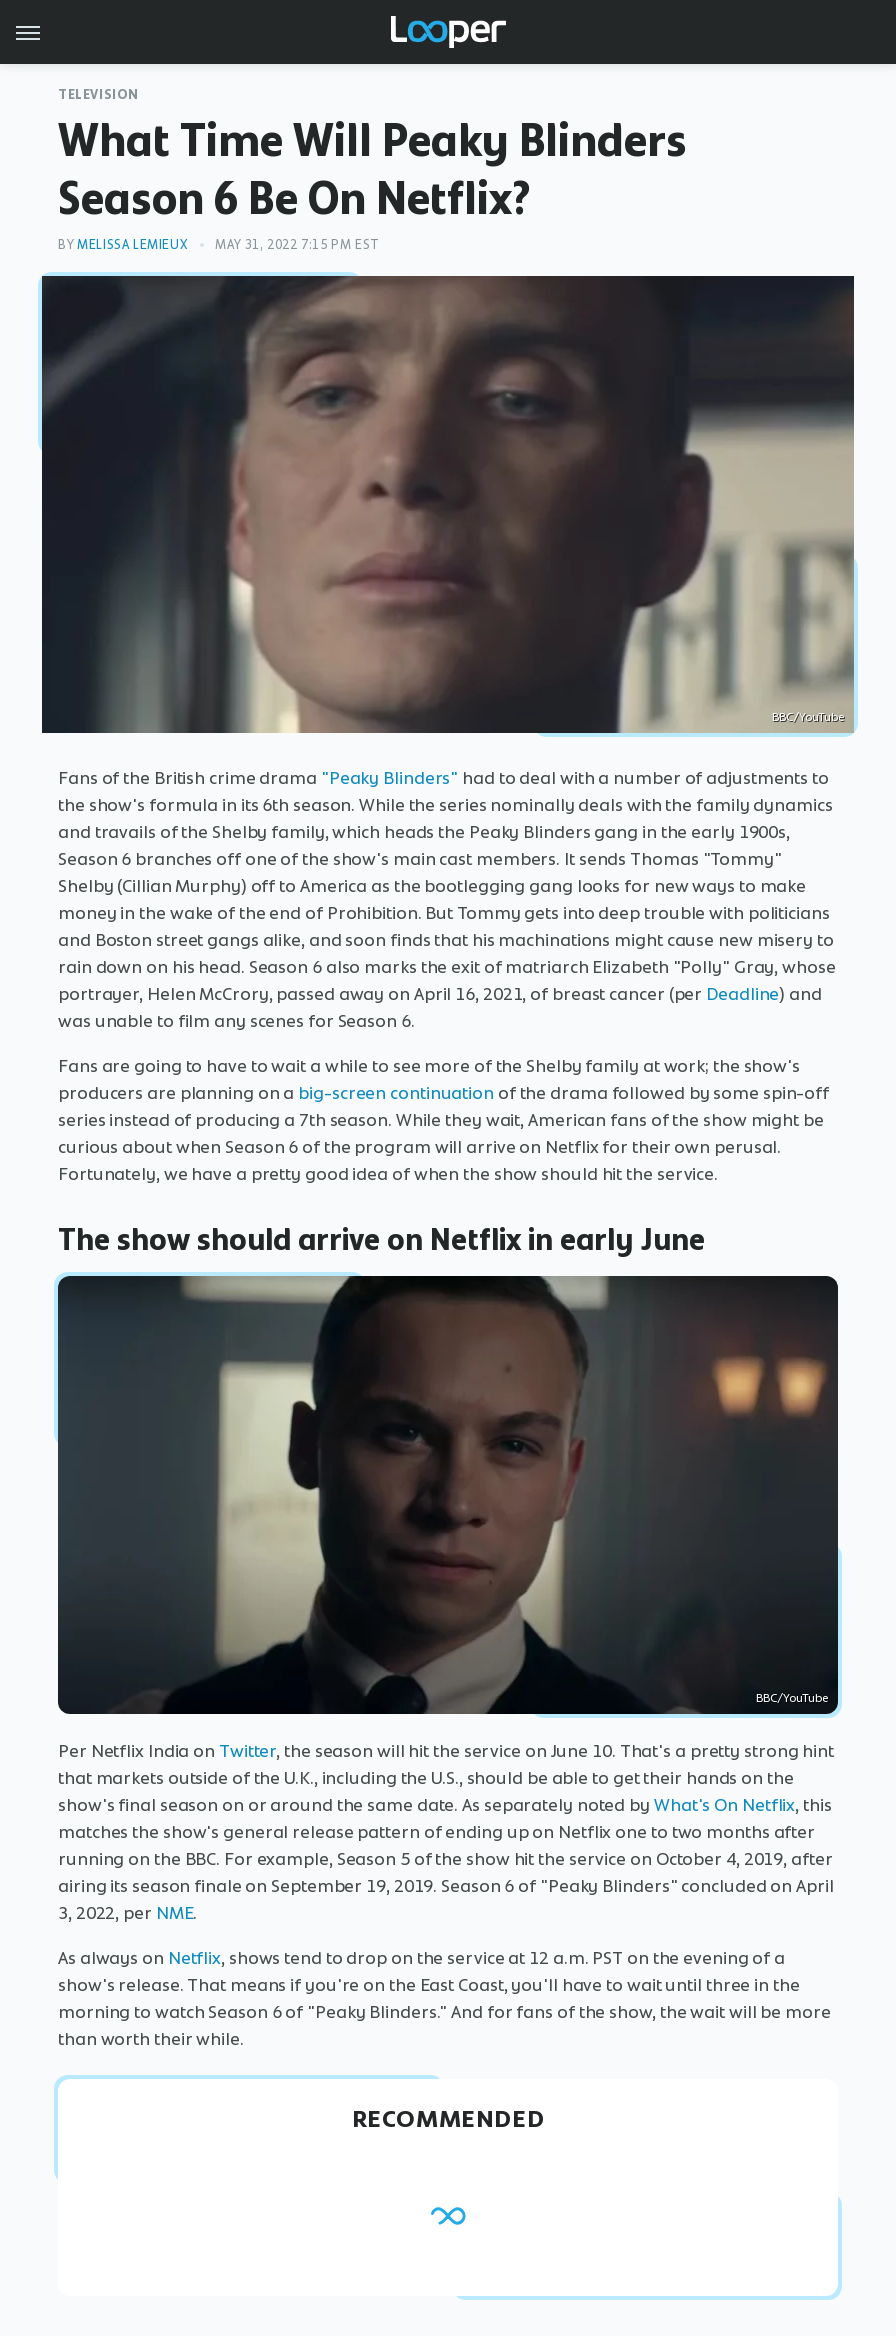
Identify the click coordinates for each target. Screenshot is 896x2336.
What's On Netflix (724, 1805)
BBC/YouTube (808, 717)
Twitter (247, 1751)
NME (175, 1913)
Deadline (742, 994)
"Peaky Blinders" (389, 778)
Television (98, 94)
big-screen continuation (396, 1093)
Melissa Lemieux (132, 244)
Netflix (194, 1958)
